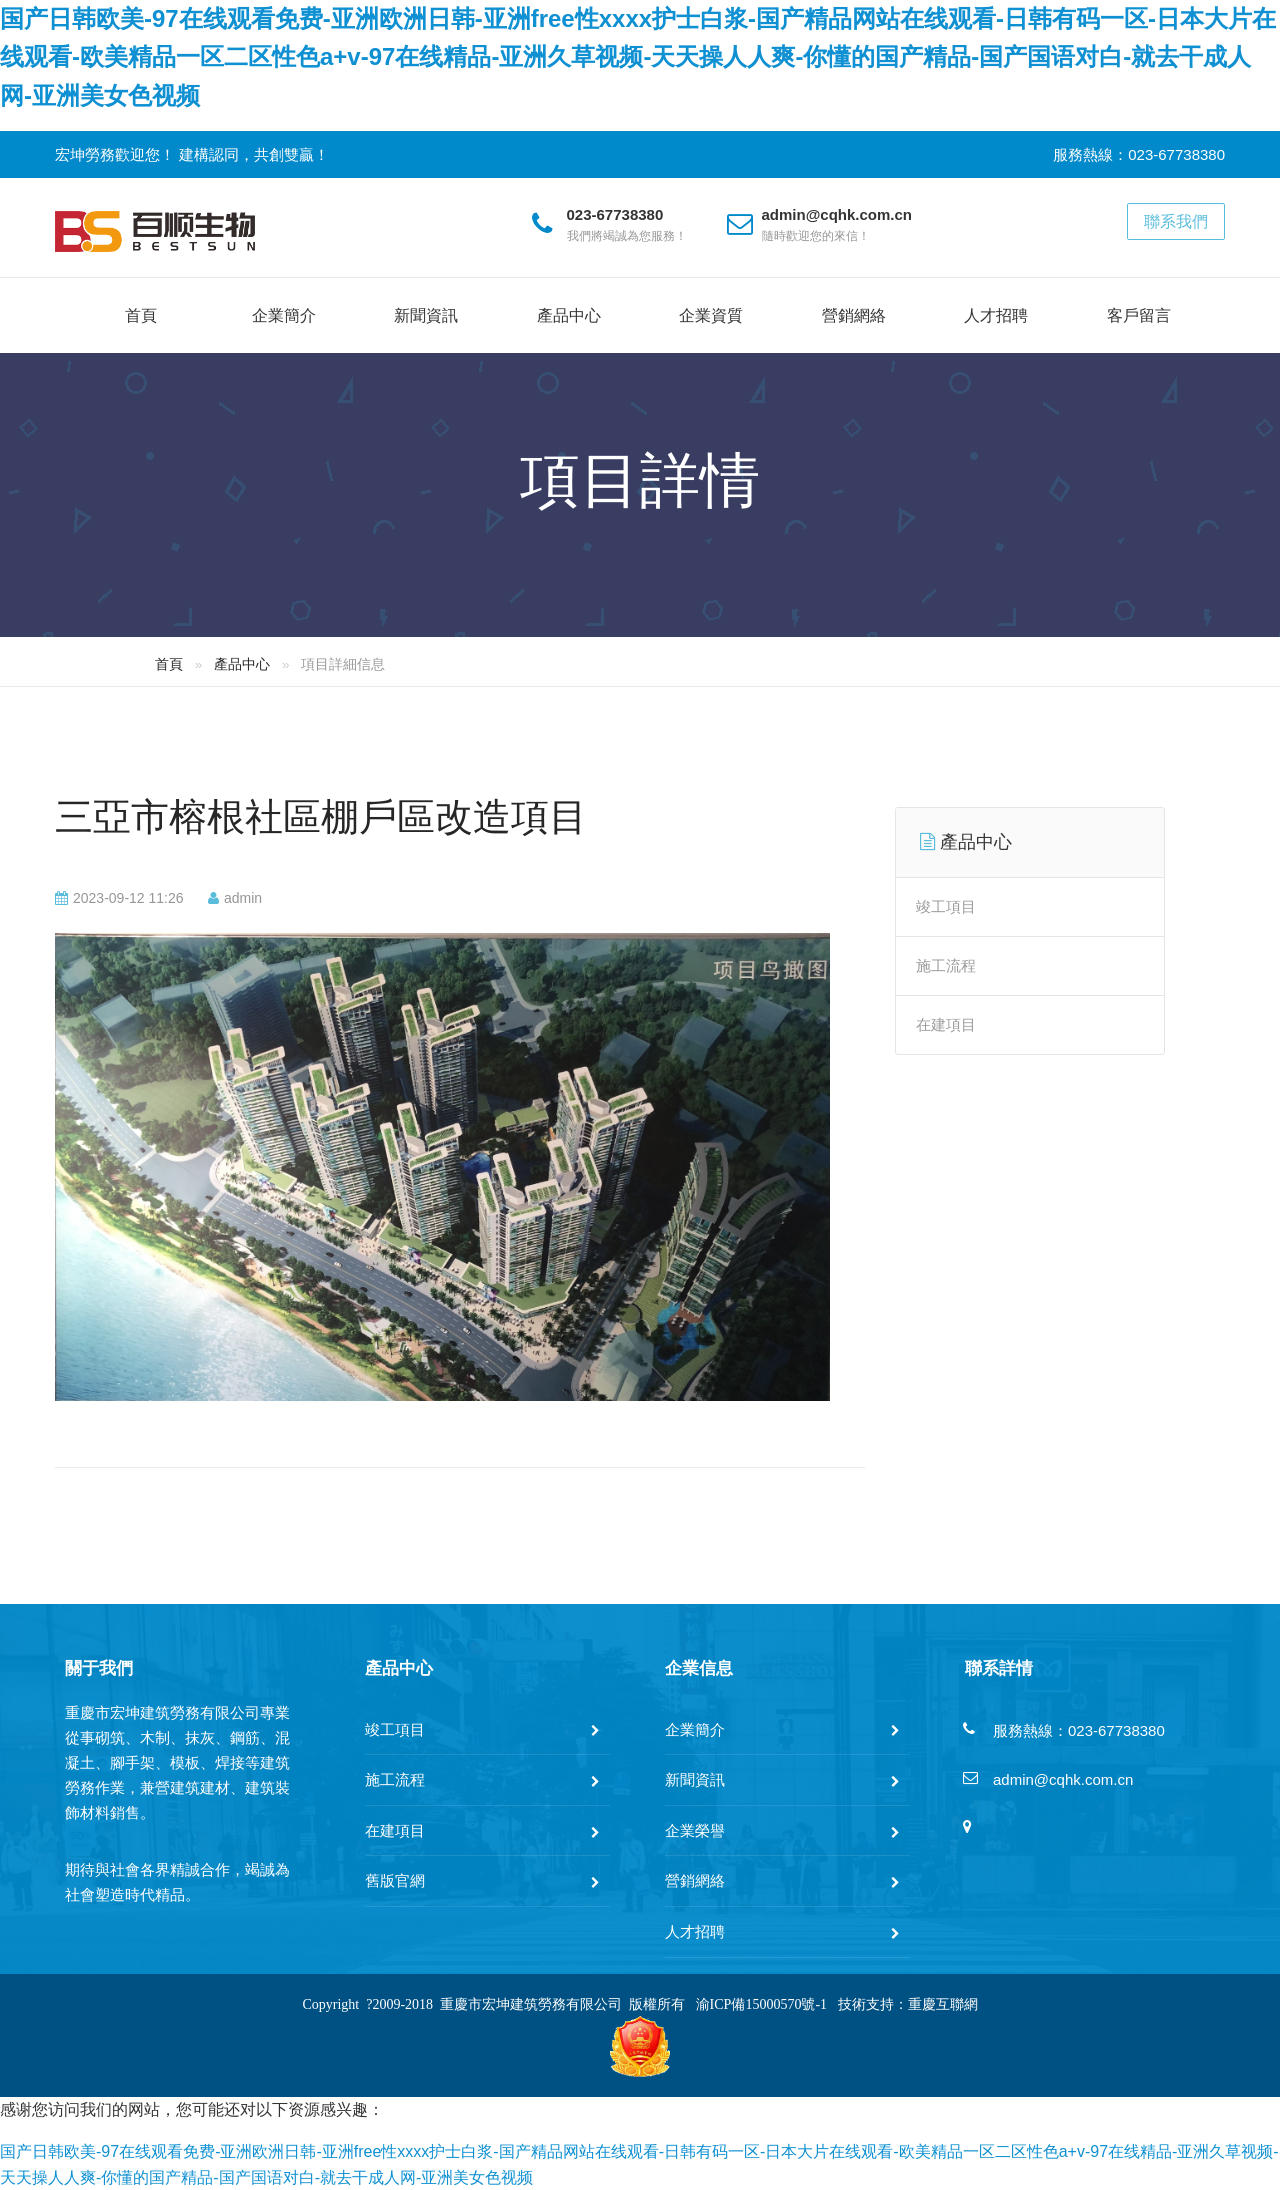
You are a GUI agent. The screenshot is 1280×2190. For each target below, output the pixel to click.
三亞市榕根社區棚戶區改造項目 (321, 817)
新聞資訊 (426, 315)
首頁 (141, 315)
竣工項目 (946, 906)
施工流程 (946, 965)
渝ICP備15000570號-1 (761, 2004)
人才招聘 (996, 315)
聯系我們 (1176, 221)
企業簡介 (284, 315)
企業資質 (711, 315)
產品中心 (569, 315)
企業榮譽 (695, 1830)
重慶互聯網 (943, 2004)
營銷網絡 (854, 315)
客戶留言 (1139, 315)
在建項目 (946, 1024)
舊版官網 (395, 1880)
